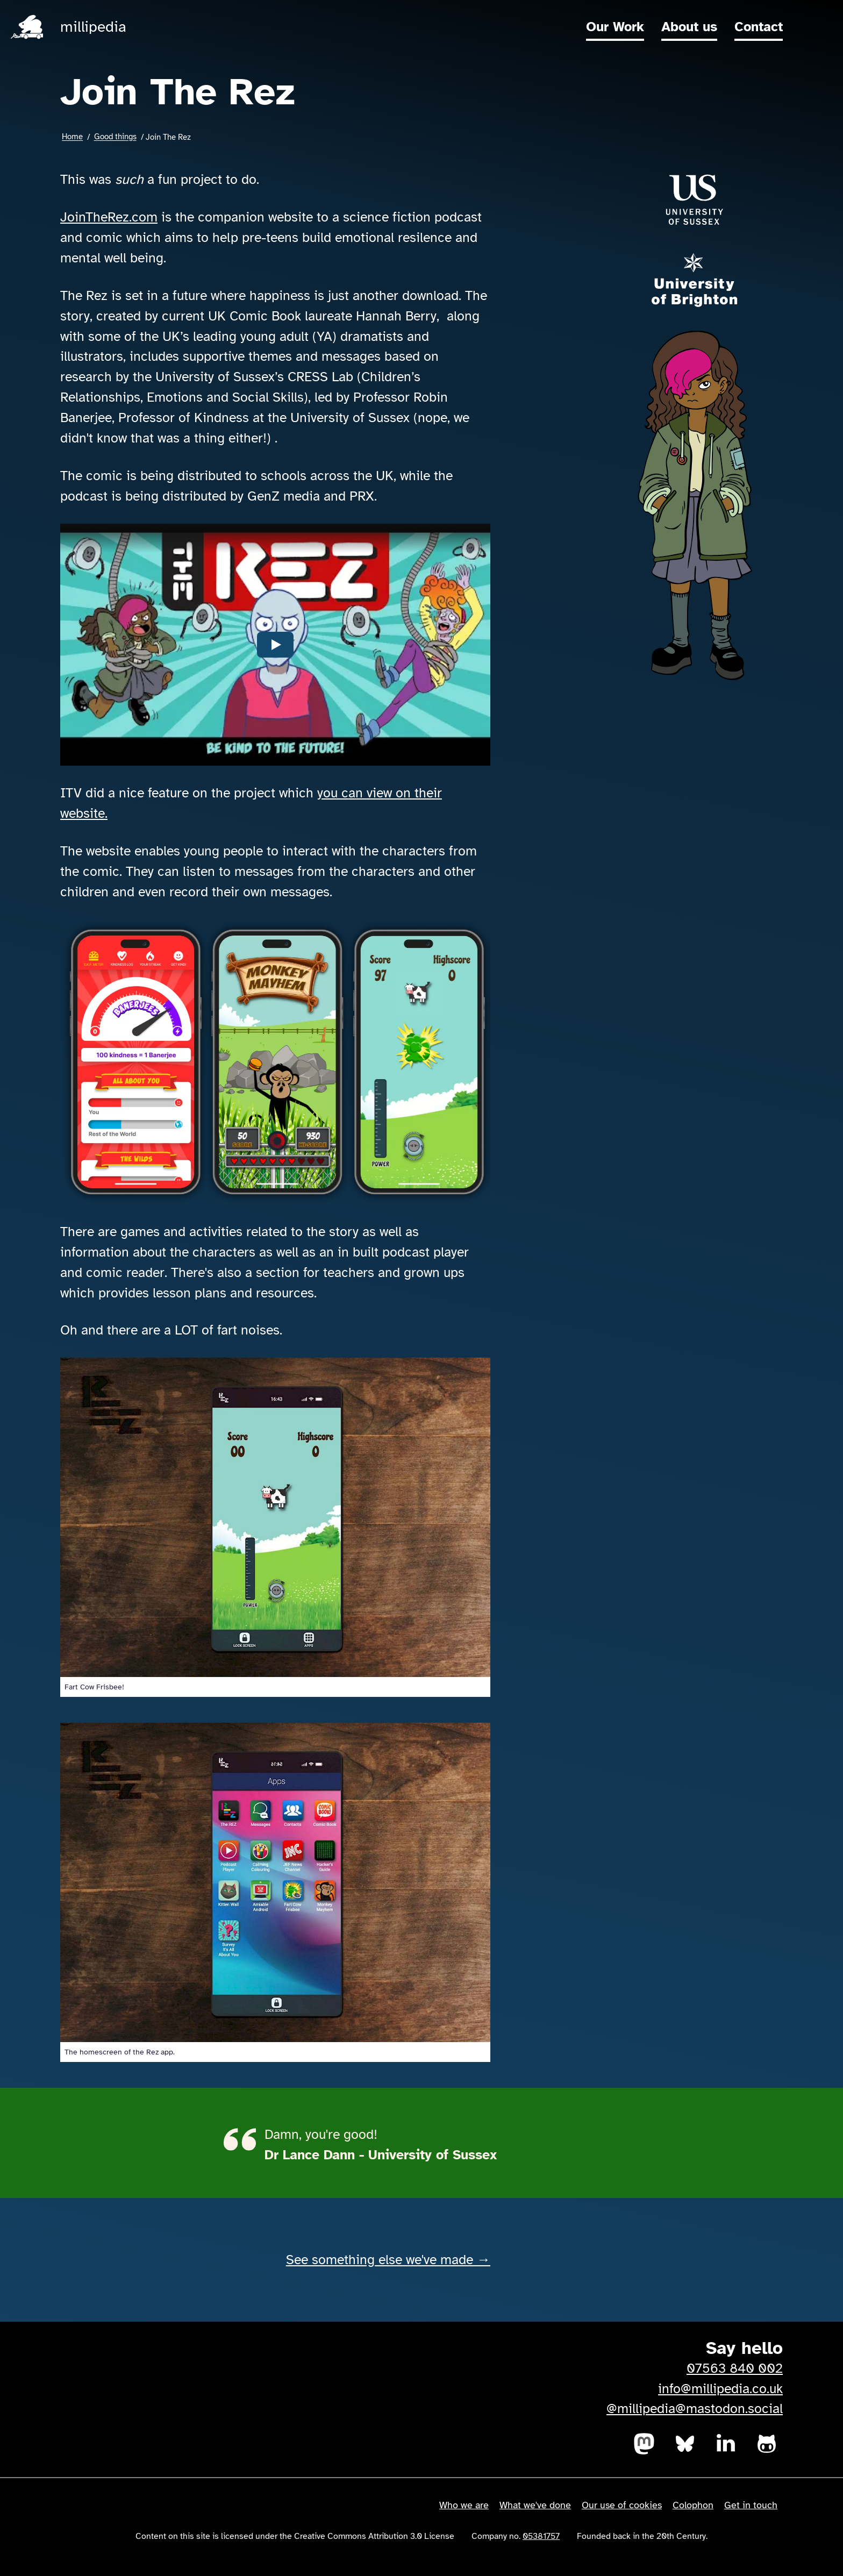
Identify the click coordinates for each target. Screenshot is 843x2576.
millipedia (93, 26)
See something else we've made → (388, 2259)
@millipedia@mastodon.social (694, 2408)
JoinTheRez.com (109, 217)
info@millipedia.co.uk (720, 2388)
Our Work (615, 26)
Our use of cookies (622, 2505)
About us (689, 26)
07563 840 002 (735, 2368)
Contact (758, 26)
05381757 (541, 2536)
